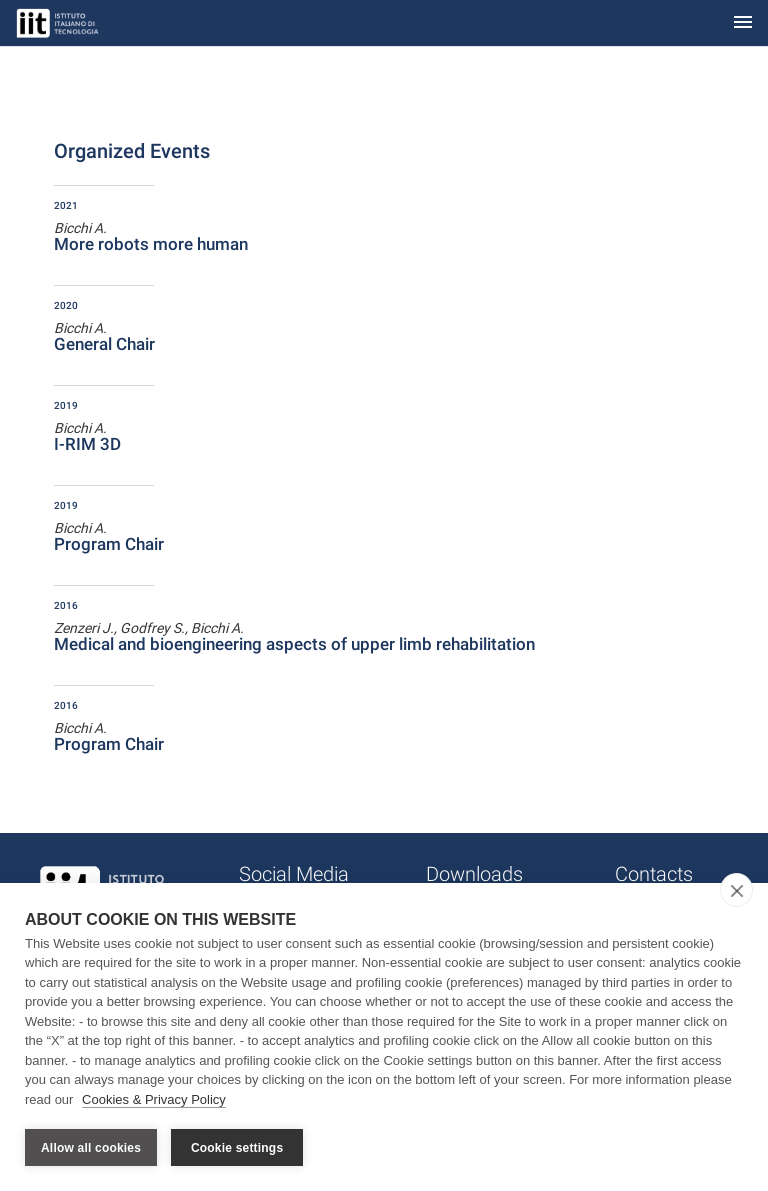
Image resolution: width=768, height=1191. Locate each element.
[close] (736, 890)
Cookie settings (237, 1148)
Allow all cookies (91, 1148)
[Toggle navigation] (743, 23)
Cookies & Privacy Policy (154, 1099)
